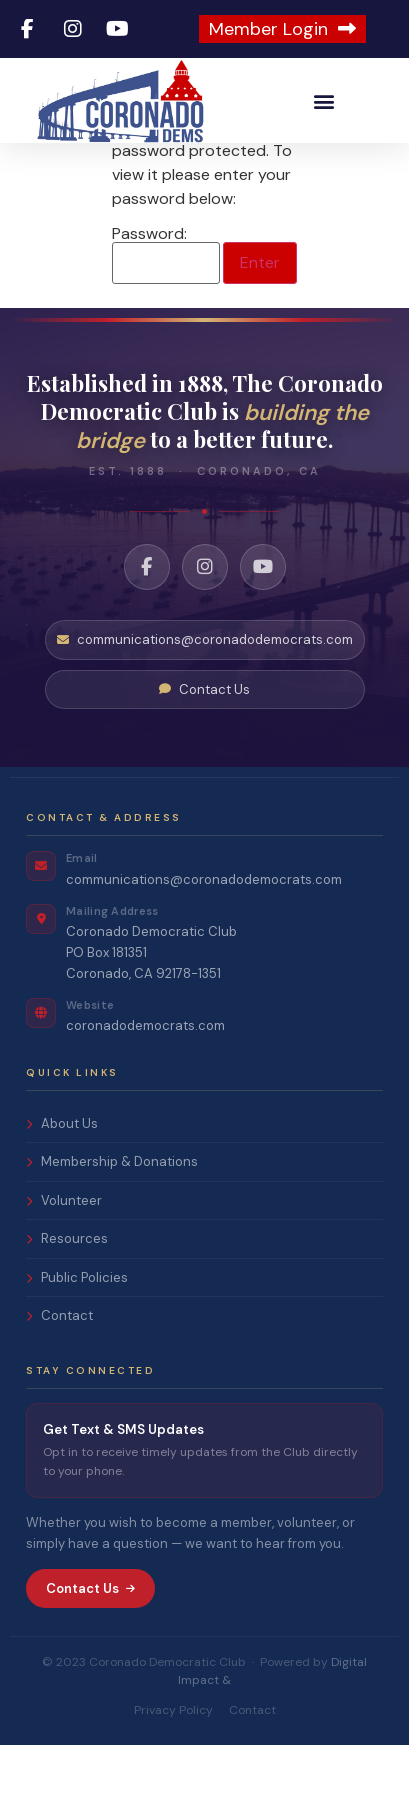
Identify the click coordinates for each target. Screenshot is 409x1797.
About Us (62, 1175)
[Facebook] (147, 619)
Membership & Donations (112, 1214)
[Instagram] (205, 619)
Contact (59, 1368)
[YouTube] (263, 619)
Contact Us (204, 741)
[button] (324, 100)
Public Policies (77, 1329)
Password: (166, 307)
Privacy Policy (173, 1762)
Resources (67, 1291)
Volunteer (64, 1252)
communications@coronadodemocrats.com (205, 691)
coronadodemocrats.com (145, 1077)
